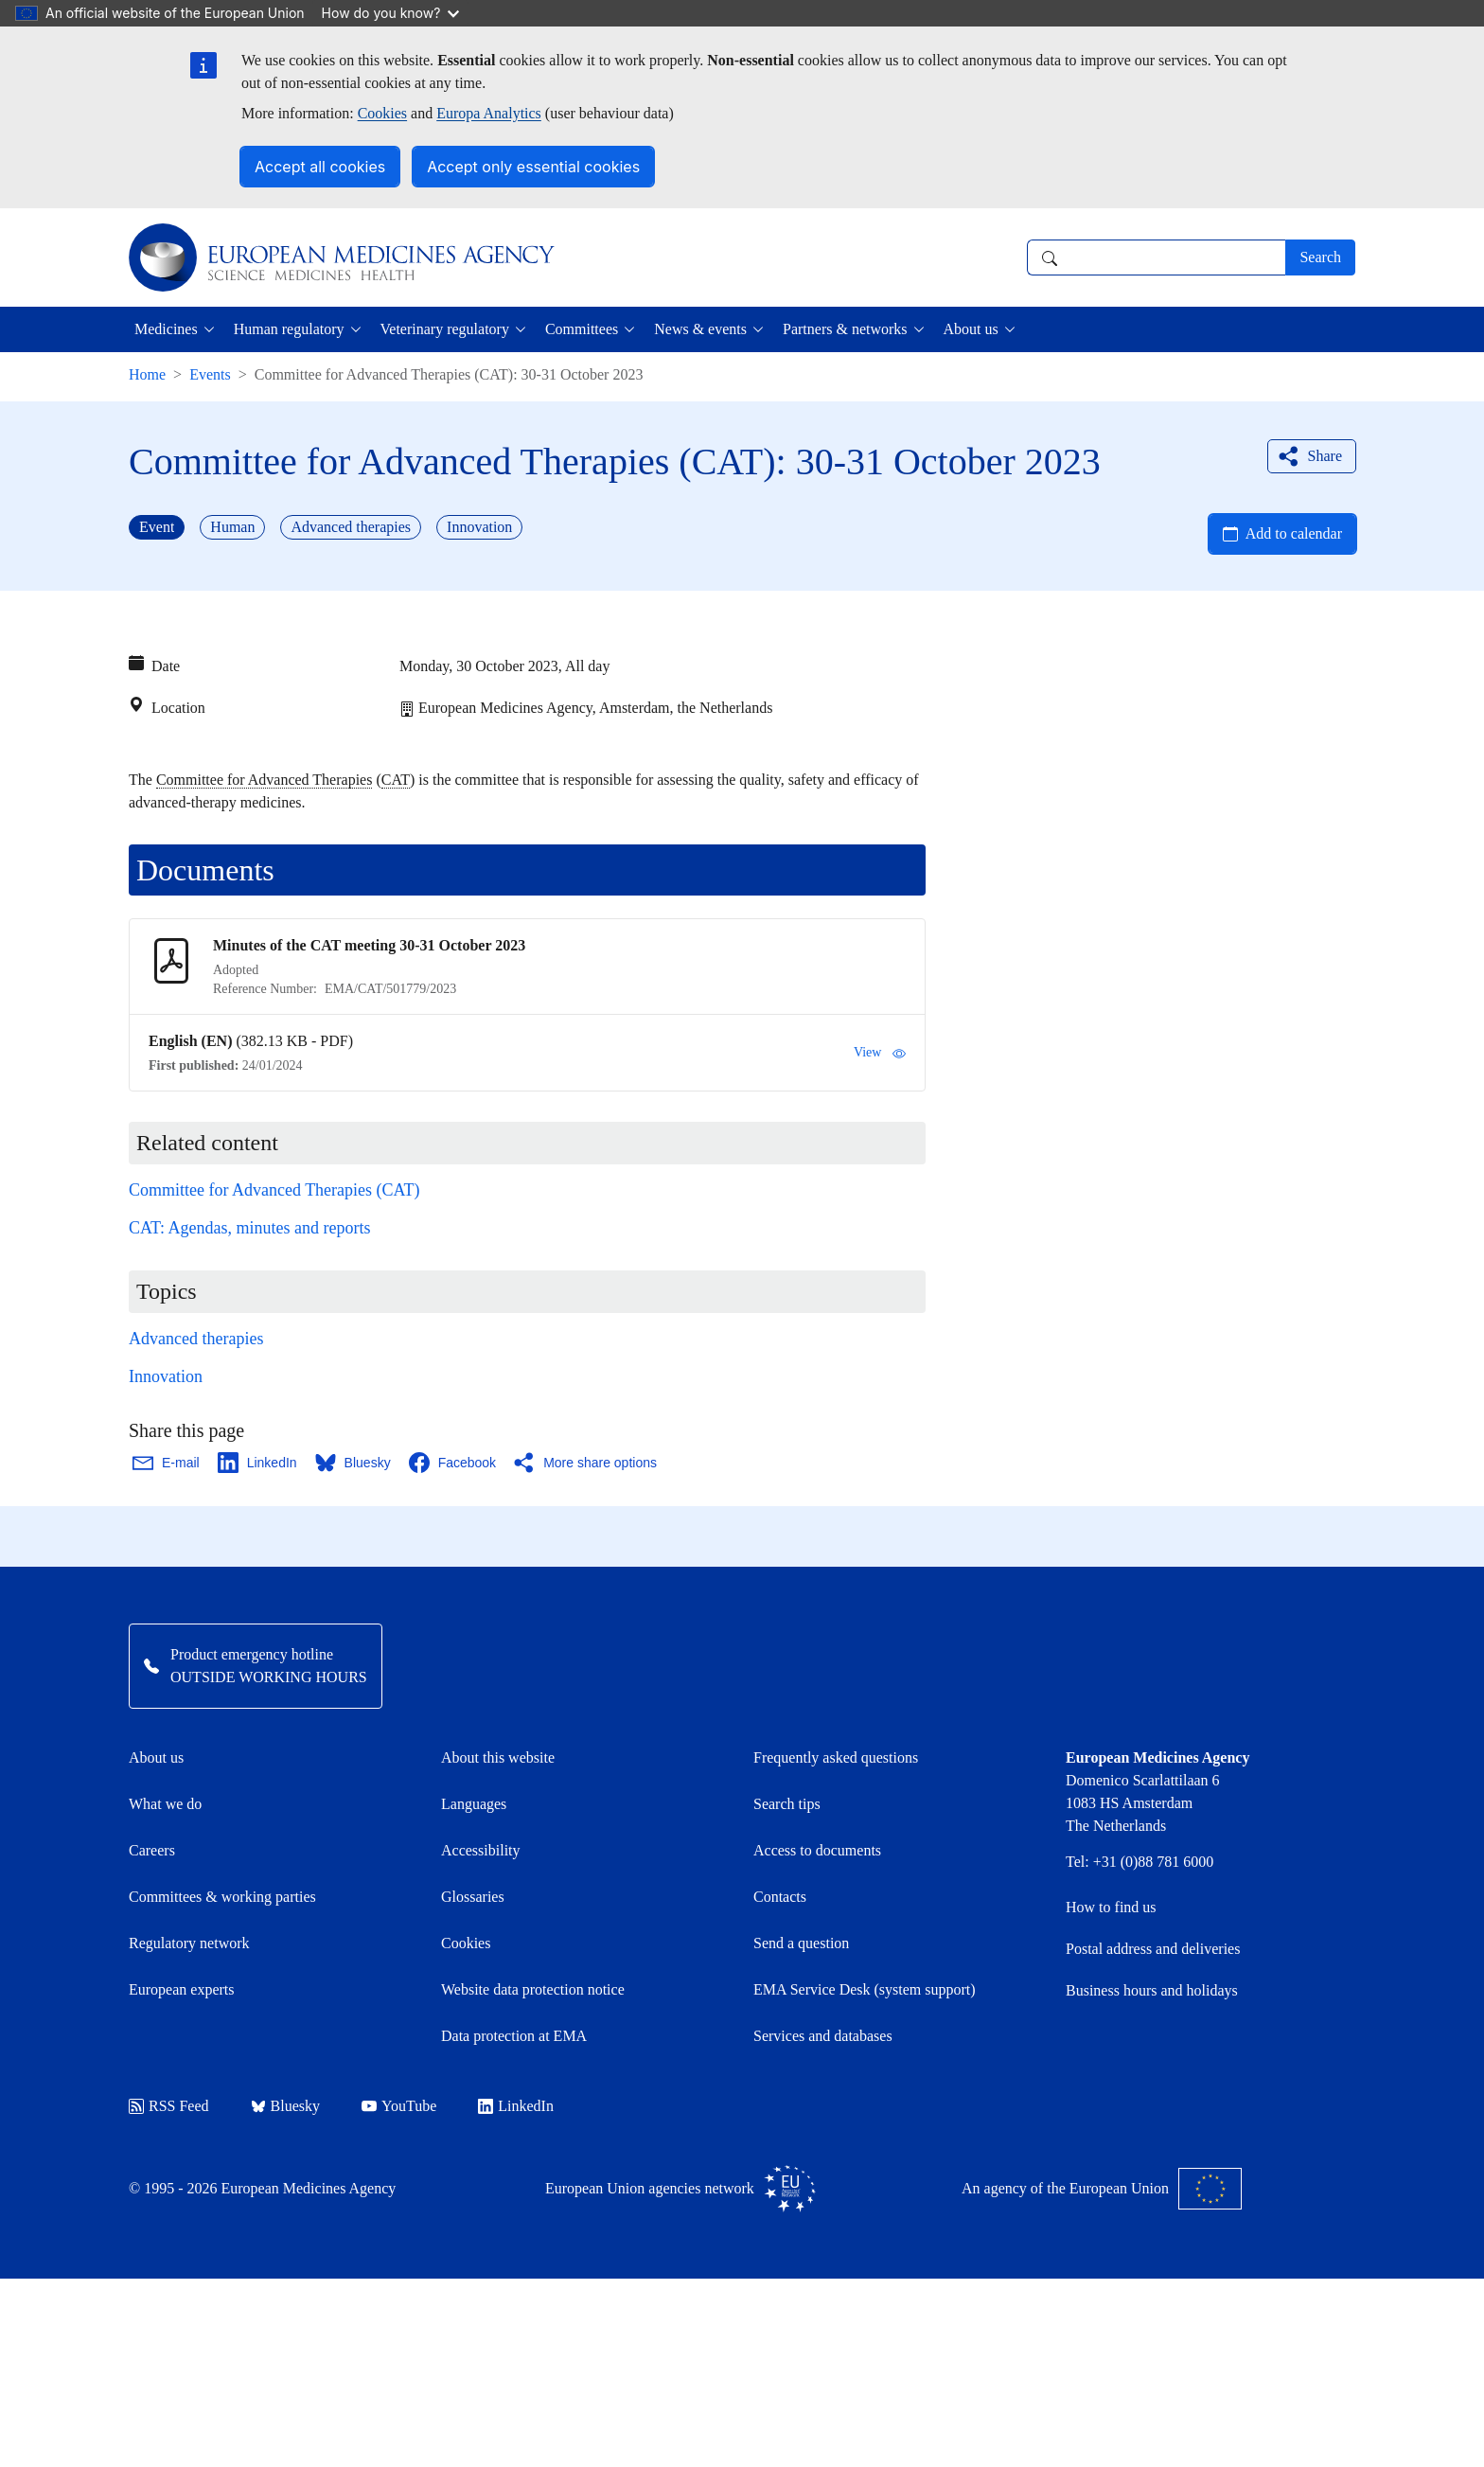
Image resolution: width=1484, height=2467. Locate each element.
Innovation (166, 1376)
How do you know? (391, 13)
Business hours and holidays (1152, 1990)
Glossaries (472, 1897)
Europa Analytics (488, 113)
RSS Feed (169, 2106)
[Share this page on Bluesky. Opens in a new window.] (354, 1462)
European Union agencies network (680, 2188)
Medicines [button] (166, 329)
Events (210, 374)
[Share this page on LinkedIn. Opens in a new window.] (258, 1462)
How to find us (1111, 1907)
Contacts (779, 1897)
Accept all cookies (320, 166)
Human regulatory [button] (289, 329)
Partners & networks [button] (845, 329)
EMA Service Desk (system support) (864, 1989)
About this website (498, 1757)
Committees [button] (581, 329)
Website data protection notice (533, 1989)
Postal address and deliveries (1153, 1949)
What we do (165, 1804)
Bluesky (285, 2106)
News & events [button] (700, 329)
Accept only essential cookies (533, 166)
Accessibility (481, 1850)
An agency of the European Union (1102, 2189)
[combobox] (1156, 257)
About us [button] (971, 329)
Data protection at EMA (514, 2036)
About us (156, 1757)
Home (147, 374)
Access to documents (817, 1850)
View (880, 1052)
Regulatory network (189, 1943)
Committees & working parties (222, 1897)
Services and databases (822, 2036)
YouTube (399, 2106)
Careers (152, 1850)
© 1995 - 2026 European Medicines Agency (262, 2188)
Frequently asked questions (835, 1757)
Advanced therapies (196, 1338)
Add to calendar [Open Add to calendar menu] (1294, 533)
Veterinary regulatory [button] (444, 329)
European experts (182, 1989)
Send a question (801, 1943)
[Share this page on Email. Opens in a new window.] (167, 1462)
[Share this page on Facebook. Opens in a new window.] (453, 1462)
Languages (473, 1804)
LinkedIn (516, 2106)
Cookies (382, 113)
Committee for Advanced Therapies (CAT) (274, 1189)
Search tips (787, 1804)
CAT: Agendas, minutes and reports (250, 1227)
